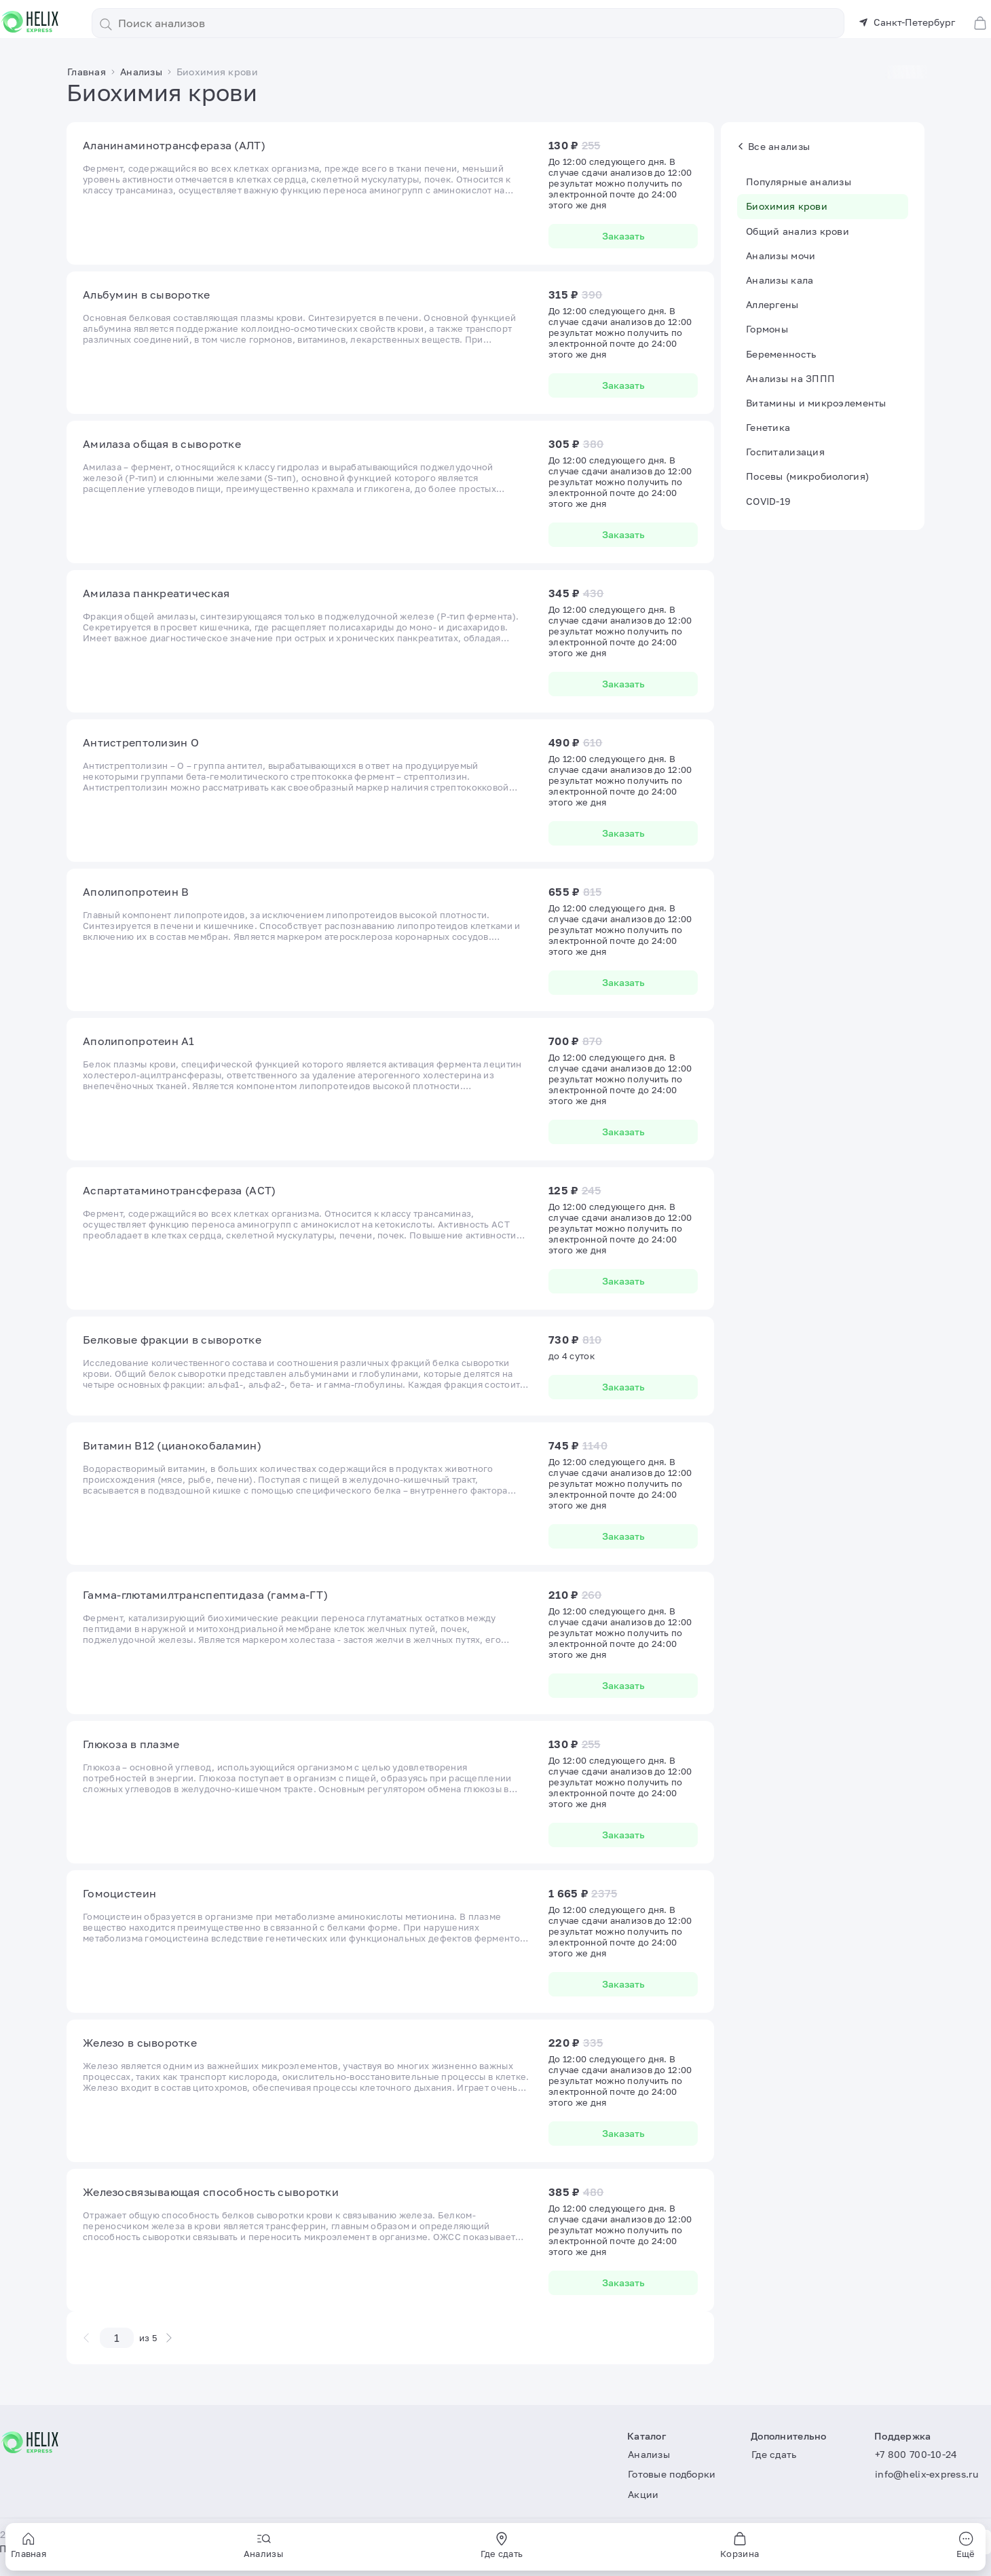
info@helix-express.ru (926, 2474)
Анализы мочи (780, 255)
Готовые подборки (671, 2474)
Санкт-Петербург (907, 22)
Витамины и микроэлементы (816, 403)
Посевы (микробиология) (807, 476)
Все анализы (774, 146)
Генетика (768, 427)
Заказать (623, 236)
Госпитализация (785, 451)
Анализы (649, 2454)
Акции (643, 2494)
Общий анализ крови (797, 231)
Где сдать (774, 2454)
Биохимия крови (786, 206)
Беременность (781, 354)
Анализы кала (779, 280)
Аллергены (772, 304)
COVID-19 (768, 501)
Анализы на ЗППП (790, 378)
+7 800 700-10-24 (916, 2454)
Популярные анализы (798, 181)
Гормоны (767, 329)
